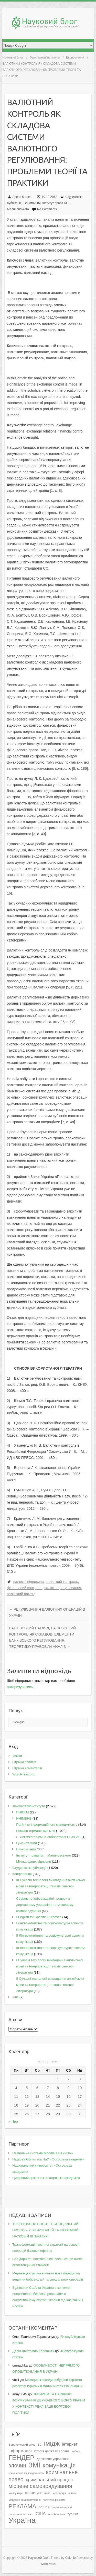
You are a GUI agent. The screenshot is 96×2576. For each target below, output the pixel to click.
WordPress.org (23, 1774)
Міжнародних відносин (33, 1861)
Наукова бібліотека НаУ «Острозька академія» (48, 2159)
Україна (22, 2520)
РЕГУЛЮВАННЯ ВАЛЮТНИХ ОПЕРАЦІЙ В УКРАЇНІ (47, 1612)
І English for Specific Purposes (38, 1917)
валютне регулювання (62, 1588)
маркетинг (33, 2493)
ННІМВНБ (23, 1818)
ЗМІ (34, 2465)
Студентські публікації (29, 1868)
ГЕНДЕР (21, 2457)
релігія (43, 2507)
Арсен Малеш (22, 197)
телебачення (56, 2514)
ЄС (40, 2444)
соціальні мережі (62, 2507)
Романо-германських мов (35, 1831)
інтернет (70, 2444)
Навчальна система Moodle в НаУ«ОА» (42, 2153)
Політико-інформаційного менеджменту (46, 1825)
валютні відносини (28, 1582)
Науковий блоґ (12, 57)
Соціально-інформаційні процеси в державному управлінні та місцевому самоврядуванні (44, 1905)
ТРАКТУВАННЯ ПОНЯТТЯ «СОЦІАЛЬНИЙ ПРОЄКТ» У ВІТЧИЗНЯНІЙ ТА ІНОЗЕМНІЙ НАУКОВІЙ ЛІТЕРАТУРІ (45, 2230)
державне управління (53, 2459)
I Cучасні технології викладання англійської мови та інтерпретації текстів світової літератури (49, 1966)
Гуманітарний (26, 1843)
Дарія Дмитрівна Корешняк (33, 2351)
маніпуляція (15, 2493)
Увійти (17, 1756)
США (41, 2513)
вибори (76, 2451)
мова (47, 2493)
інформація (20, 2450)
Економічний (75, 57)
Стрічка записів (24, 1762)
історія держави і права (52, 2451)
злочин (17, 2466)
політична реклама (54, 2499)
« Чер (13, 2121)
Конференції (22, 1874)
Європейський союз (21, 2444)
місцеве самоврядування (40, 2486)
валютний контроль (62, 1582)
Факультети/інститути (45, 57)
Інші (15, 1997)
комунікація (59, 2465)
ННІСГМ (22, 1812)
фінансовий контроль (24, 1588)
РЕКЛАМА (22, 2506)
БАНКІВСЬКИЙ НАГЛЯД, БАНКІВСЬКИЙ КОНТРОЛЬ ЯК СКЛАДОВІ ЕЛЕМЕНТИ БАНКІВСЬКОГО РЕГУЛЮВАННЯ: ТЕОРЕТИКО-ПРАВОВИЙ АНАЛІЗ (42, 1637)
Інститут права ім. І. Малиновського (43, 1855)
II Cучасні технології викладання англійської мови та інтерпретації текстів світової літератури (50, 1985)
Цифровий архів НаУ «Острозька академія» (46, 2178)
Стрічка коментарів (27, 1768)
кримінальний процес (49, 2479)
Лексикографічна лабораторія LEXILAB (50, 1837)
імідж (52, 2443)
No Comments (47, 209)
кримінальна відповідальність (26, 2473)
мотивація (59, 2493)
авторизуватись (20, 1687)
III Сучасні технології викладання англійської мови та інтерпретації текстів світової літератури (50, 1886)
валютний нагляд (21, 1594)
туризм (73, 2514)
